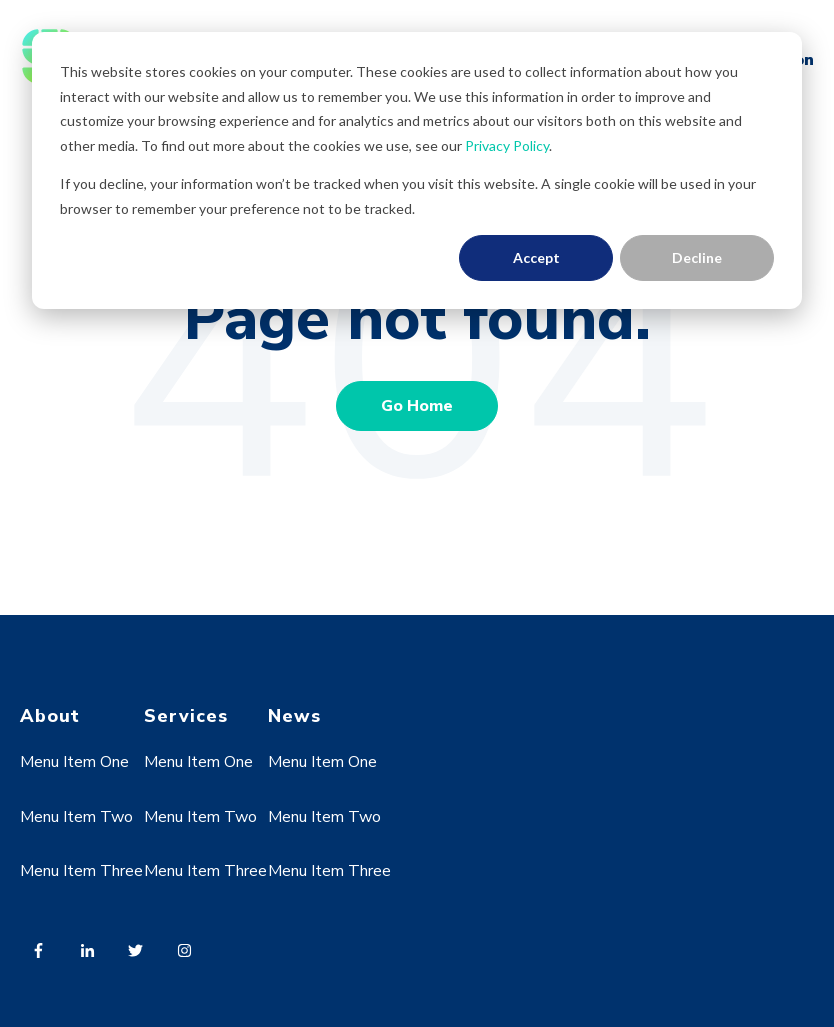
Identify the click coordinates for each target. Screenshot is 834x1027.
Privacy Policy (507, 145)
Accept (536, 257)
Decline (697, 257)
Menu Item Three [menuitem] (81, 871)
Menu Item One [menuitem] (74, 762)
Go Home (417, 406)
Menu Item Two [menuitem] (76, 817)
